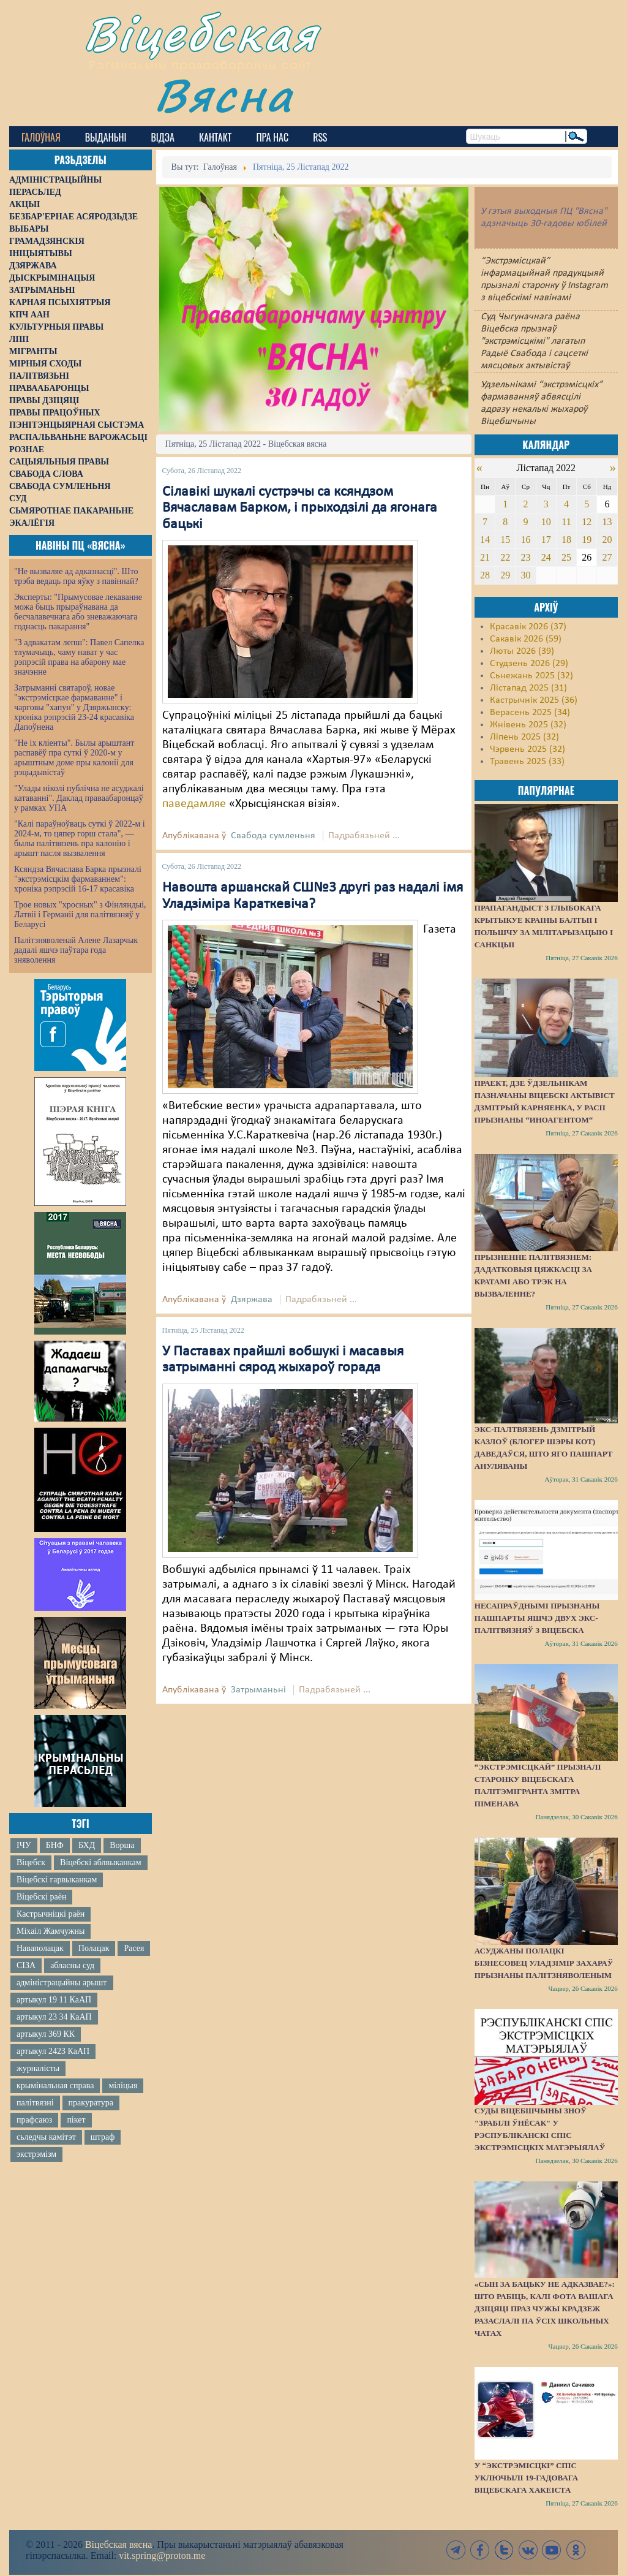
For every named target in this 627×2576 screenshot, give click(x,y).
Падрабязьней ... (364, 836)
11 (566, 522)
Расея (134, 1948)
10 (546, 522)
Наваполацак (40, 1948)
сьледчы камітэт (46, 2137)
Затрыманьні (258, 1690)
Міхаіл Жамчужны (50, 1931)
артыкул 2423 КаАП (53, 2051)
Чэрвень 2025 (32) (527, 749)
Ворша (122, 1845)
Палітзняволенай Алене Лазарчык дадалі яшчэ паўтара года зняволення (76, 950)
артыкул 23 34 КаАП (54, 2016)
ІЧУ (24, 1845)
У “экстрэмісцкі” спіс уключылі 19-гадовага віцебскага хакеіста (526, 2478)
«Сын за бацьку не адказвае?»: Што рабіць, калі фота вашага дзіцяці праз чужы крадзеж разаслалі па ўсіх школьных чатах (545, 2308)
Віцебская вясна (118, 2544)
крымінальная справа (55, 2085)
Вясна (224, 94)
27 (607, 557)
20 (607, 539)
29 (505, 575)
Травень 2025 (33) (527, 762)
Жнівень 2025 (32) (528, 725)
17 (546, 539)
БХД (86, 1845)
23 (525, 557)
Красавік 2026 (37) (528, 627)
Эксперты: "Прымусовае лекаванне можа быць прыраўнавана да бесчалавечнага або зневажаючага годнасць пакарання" (78, 612)
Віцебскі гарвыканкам (57, 1879)
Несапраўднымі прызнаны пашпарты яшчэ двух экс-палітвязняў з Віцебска (537, 1618)
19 (586, 539)
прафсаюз (34, 2119)
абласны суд (72, 1965)
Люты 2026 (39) (522, 651)
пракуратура (91, 2102)
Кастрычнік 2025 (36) (533, 700)
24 (546, 557)
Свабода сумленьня (273, 836)
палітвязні (35, 2102)
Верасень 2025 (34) (530, 713)
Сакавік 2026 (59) (525, 639)
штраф (103, 2137)
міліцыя (122, 2085)
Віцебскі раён (41, 1896)
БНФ (55, 1845)
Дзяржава (251, 1300)
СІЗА (26, 1965)
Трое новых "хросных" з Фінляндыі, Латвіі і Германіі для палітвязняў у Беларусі (80, 914)
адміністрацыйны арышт (62, 1982)
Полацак (94, 1948)
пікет (76, 2119)
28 (485, 575)
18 (566, 539)
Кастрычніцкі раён (50, 1914)
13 (607, 522)
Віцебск (31, 1862)
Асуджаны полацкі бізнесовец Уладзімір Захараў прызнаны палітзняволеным (544, 1963)
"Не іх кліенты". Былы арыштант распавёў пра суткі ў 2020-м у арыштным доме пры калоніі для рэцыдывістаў (74, 757)
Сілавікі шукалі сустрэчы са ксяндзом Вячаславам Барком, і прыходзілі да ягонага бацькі (299, 508)
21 (485, 557)
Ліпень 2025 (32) (524, 737)
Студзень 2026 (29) (529, 664)
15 (505, 539)
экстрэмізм (36, 2154)
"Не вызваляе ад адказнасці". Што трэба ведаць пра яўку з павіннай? (76, 576)
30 (525, 575)
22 (505, 557)
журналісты (38, 2068)
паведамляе (194, 804)
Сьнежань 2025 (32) (531, 676)
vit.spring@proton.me (162, 2555)
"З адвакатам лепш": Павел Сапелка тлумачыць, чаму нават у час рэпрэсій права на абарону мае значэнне (79, 657)
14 (485, 539)
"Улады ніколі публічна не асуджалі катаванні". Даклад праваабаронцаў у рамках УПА (79, 798)
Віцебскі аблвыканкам (100, 1862)
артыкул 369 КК (46, 2034)
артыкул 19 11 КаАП (54, 1999)
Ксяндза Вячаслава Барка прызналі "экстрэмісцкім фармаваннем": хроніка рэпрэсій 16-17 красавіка (77, 879)
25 (566, 557)
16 (525, 539)
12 (586, 522)
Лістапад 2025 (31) (528, 688)
